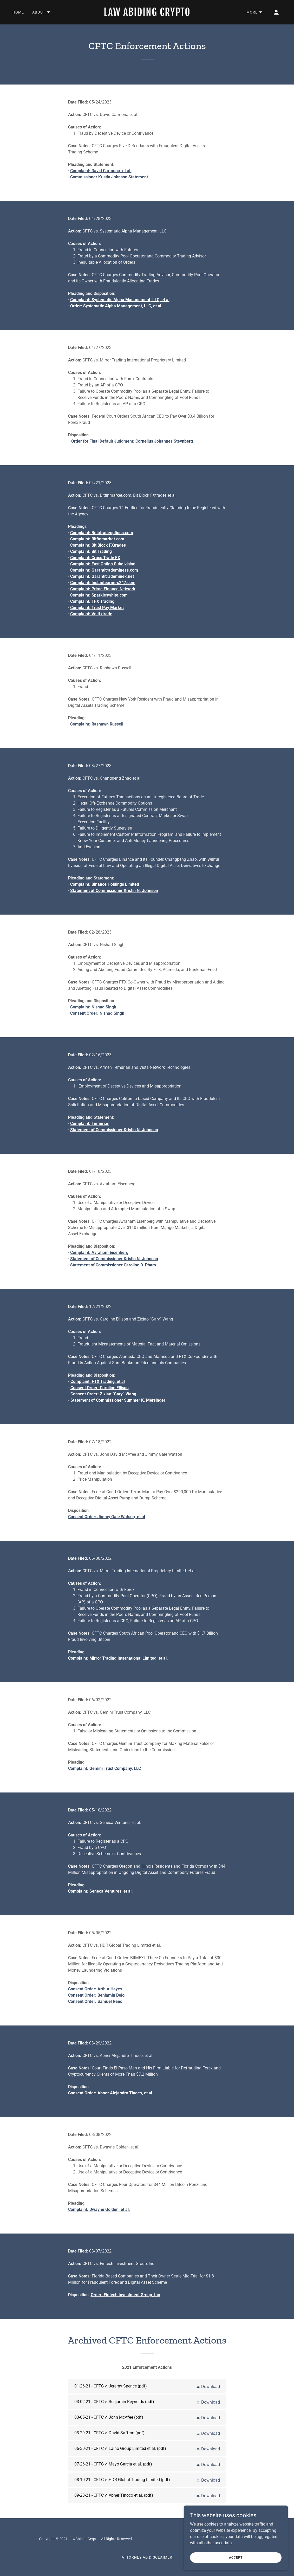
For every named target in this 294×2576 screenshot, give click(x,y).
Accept (235, 2557)
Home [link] (18, 12)
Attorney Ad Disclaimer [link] (147, 2557)
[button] (41, 12)
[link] (147, 14)
